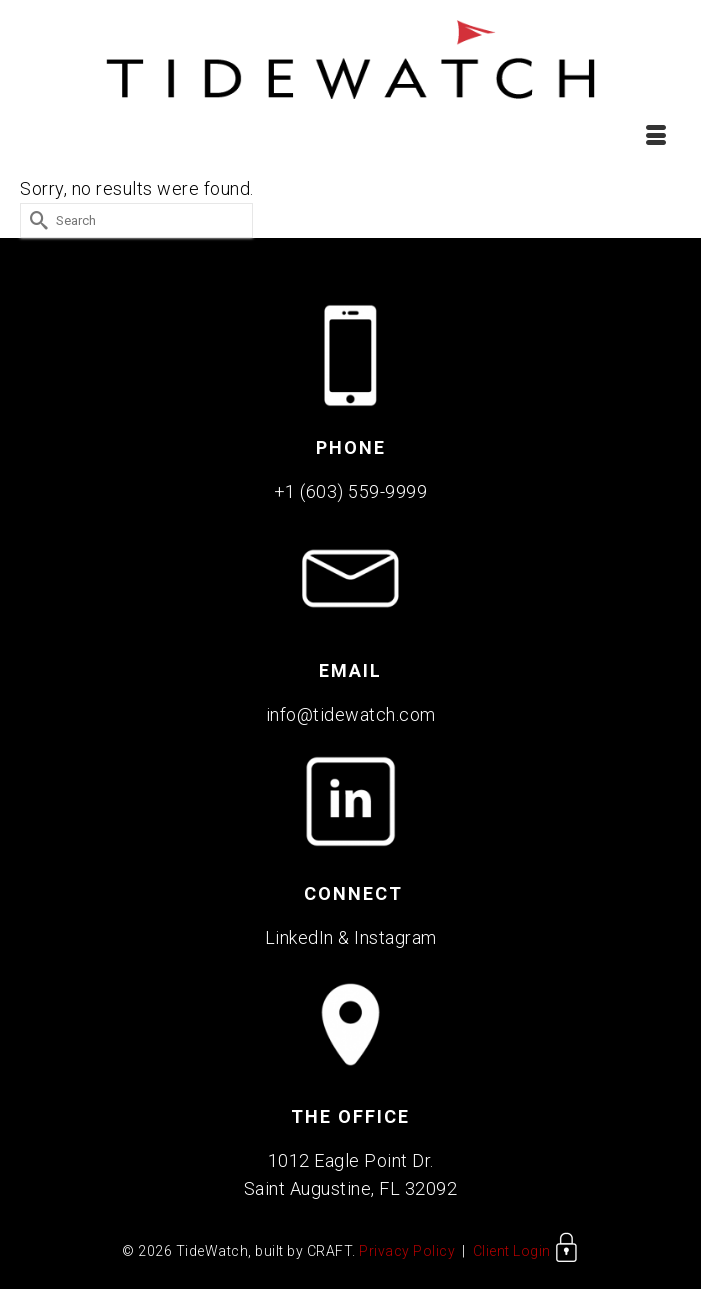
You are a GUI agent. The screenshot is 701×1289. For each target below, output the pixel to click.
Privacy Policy (407, 1251)
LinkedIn (299, 937)
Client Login (526, 1251)
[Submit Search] (35, 220)
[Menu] (656, 135)
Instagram (395, 937)
